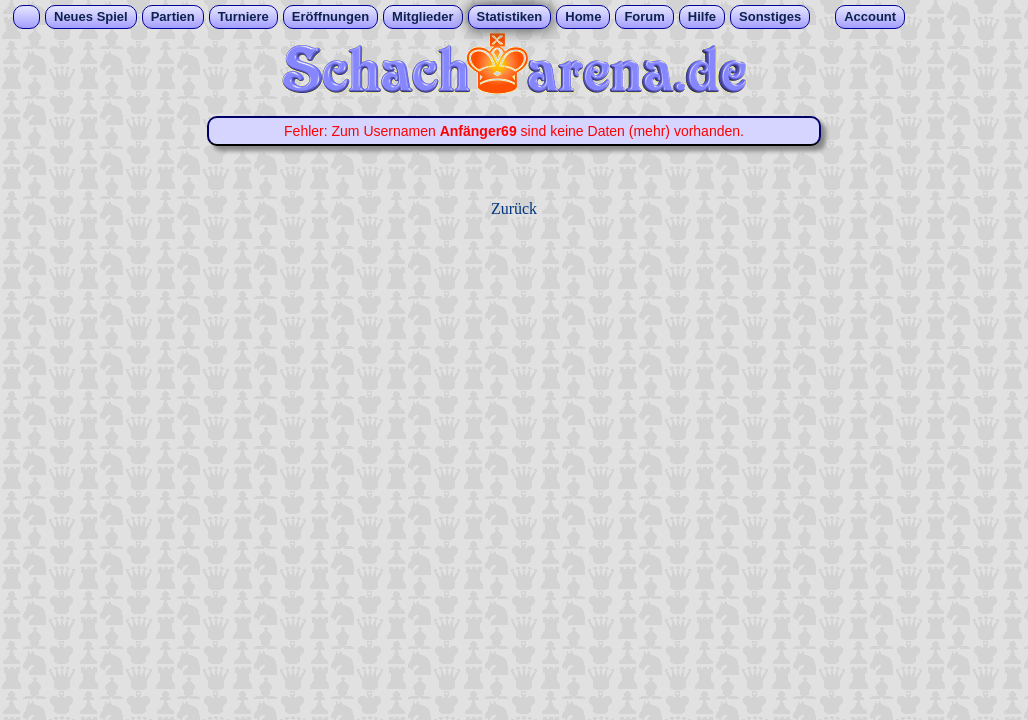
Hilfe (702, 16)
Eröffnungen (330, 16)
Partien (173, 16)
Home (583, 16)
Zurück (514, 208)
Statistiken (510, 16)
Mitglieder (422, 16)
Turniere (243, 16)
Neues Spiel (91, 16)
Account (870, 16)
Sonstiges (770, 16)
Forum (644, 16)
